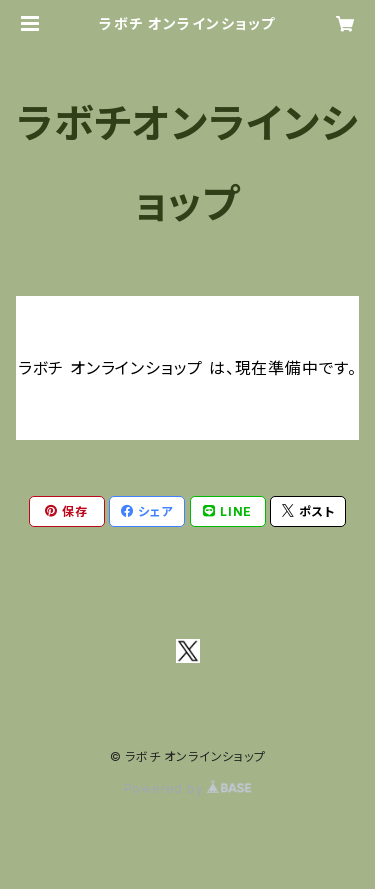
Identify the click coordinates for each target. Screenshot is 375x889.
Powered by (188, 788)
